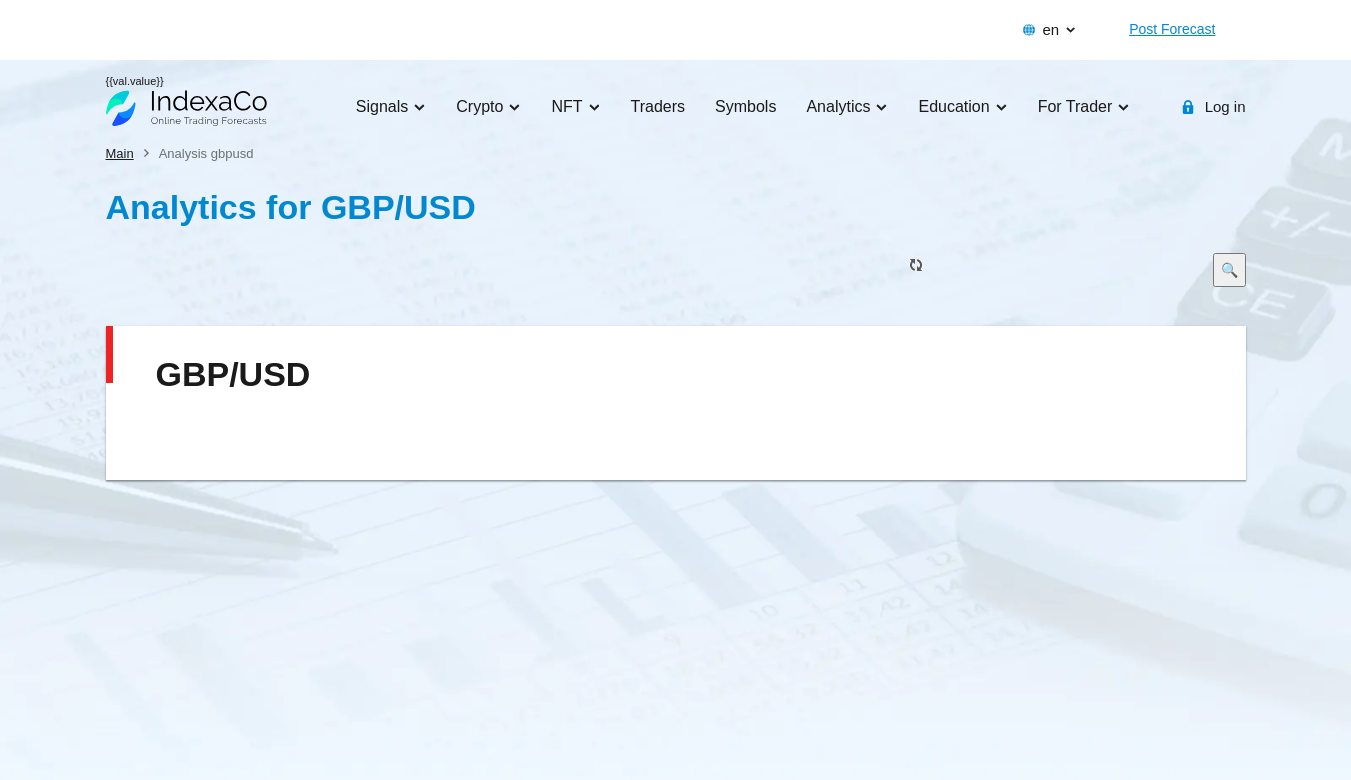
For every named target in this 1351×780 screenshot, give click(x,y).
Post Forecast (1172, 29)
